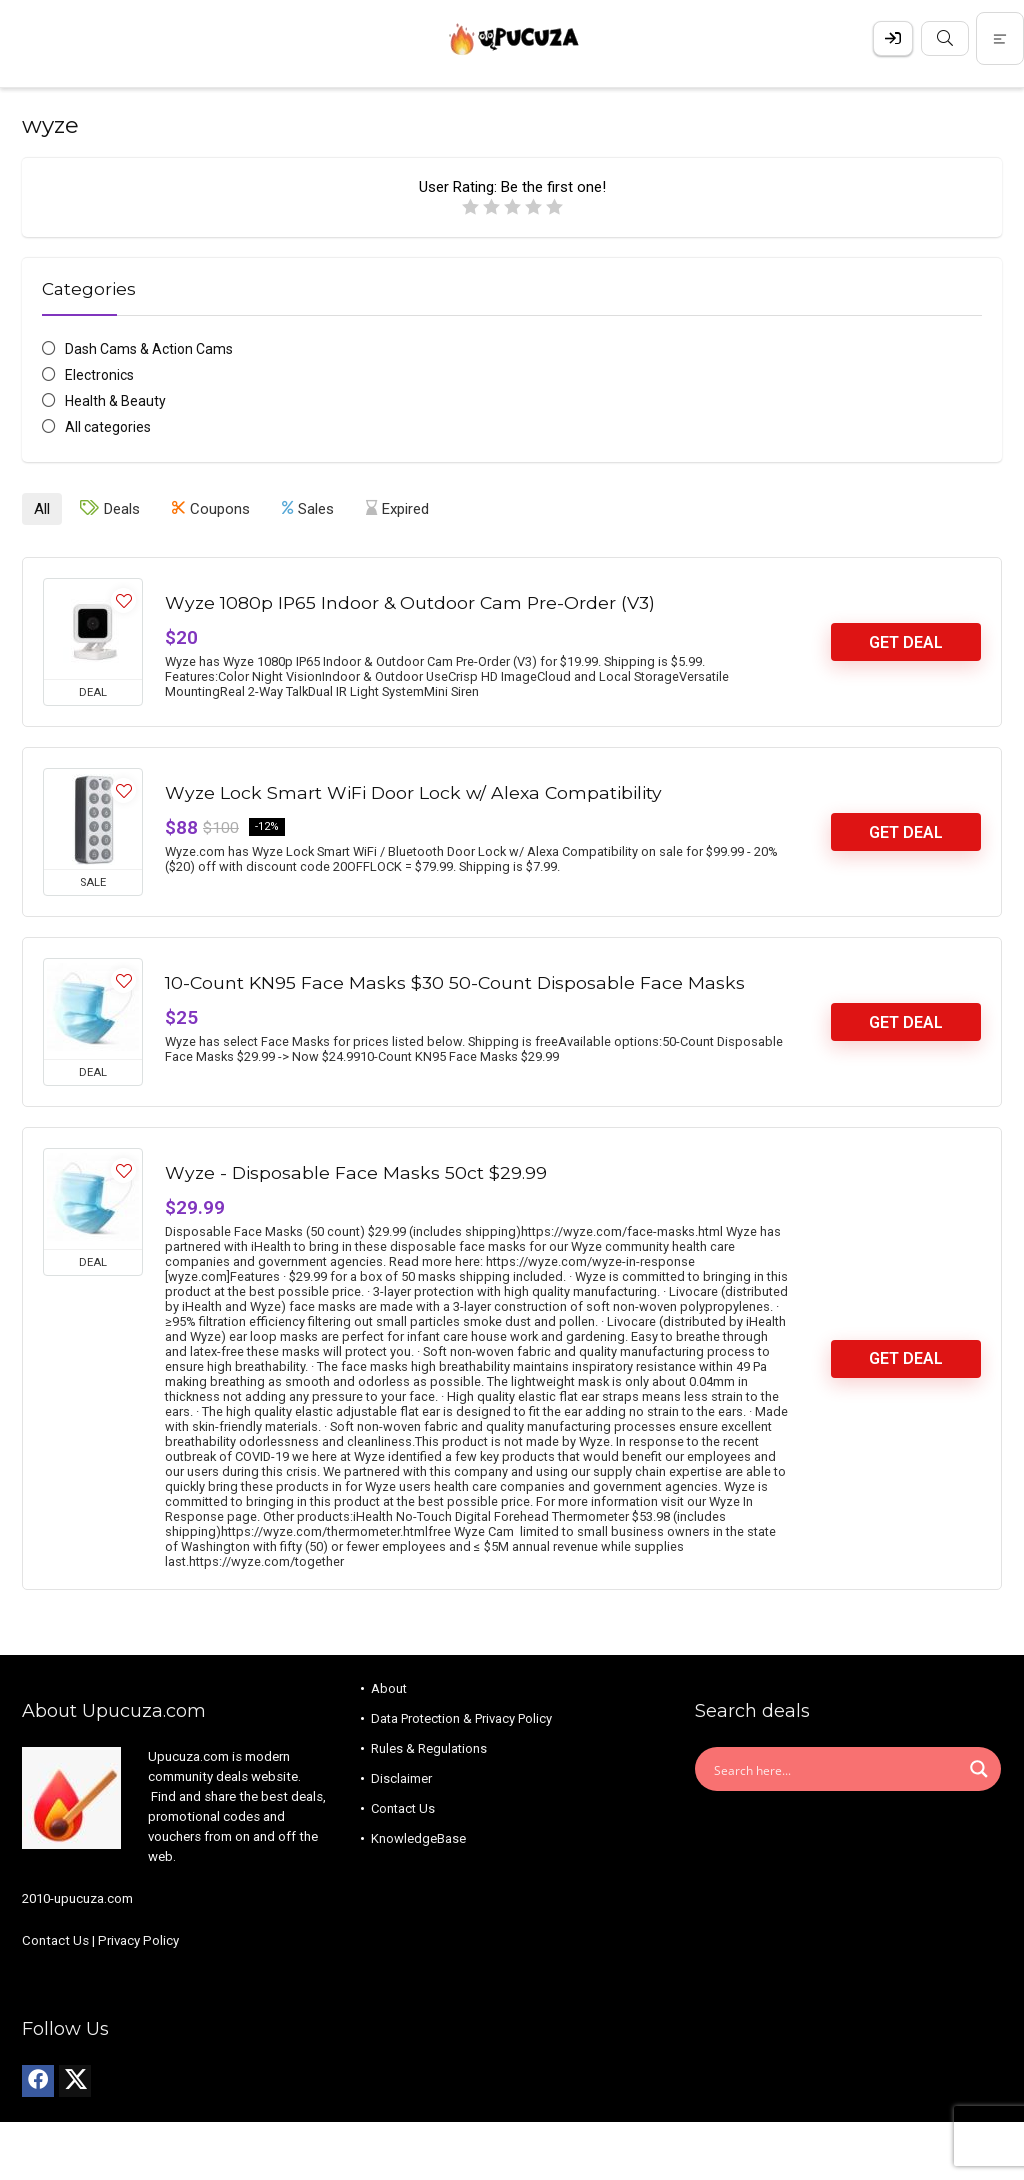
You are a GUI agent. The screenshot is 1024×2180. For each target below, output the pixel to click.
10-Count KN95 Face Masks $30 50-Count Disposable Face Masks (455, 980)
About (389, 1686)
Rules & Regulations (429, 1746)
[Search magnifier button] (979, 1767)
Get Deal (906, 640)
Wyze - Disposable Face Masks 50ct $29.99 (356, 1170)
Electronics (99, 375)
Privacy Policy (138, 1938)
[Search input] (835, 1767)
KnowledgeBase (418, 1836)
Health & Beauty (115, 401)
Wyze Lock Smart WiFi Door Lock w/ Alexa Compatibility (413, 790)
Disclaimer (401, 1776)
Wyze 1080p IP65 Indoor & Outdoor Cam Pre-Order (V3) (410, 600)
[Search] (993, 39)
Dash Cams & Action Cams (149, 349)
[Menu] (24, 38)
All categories (108, 427)
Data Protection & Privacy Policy (461, 1716)
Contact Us (55, 1938)
